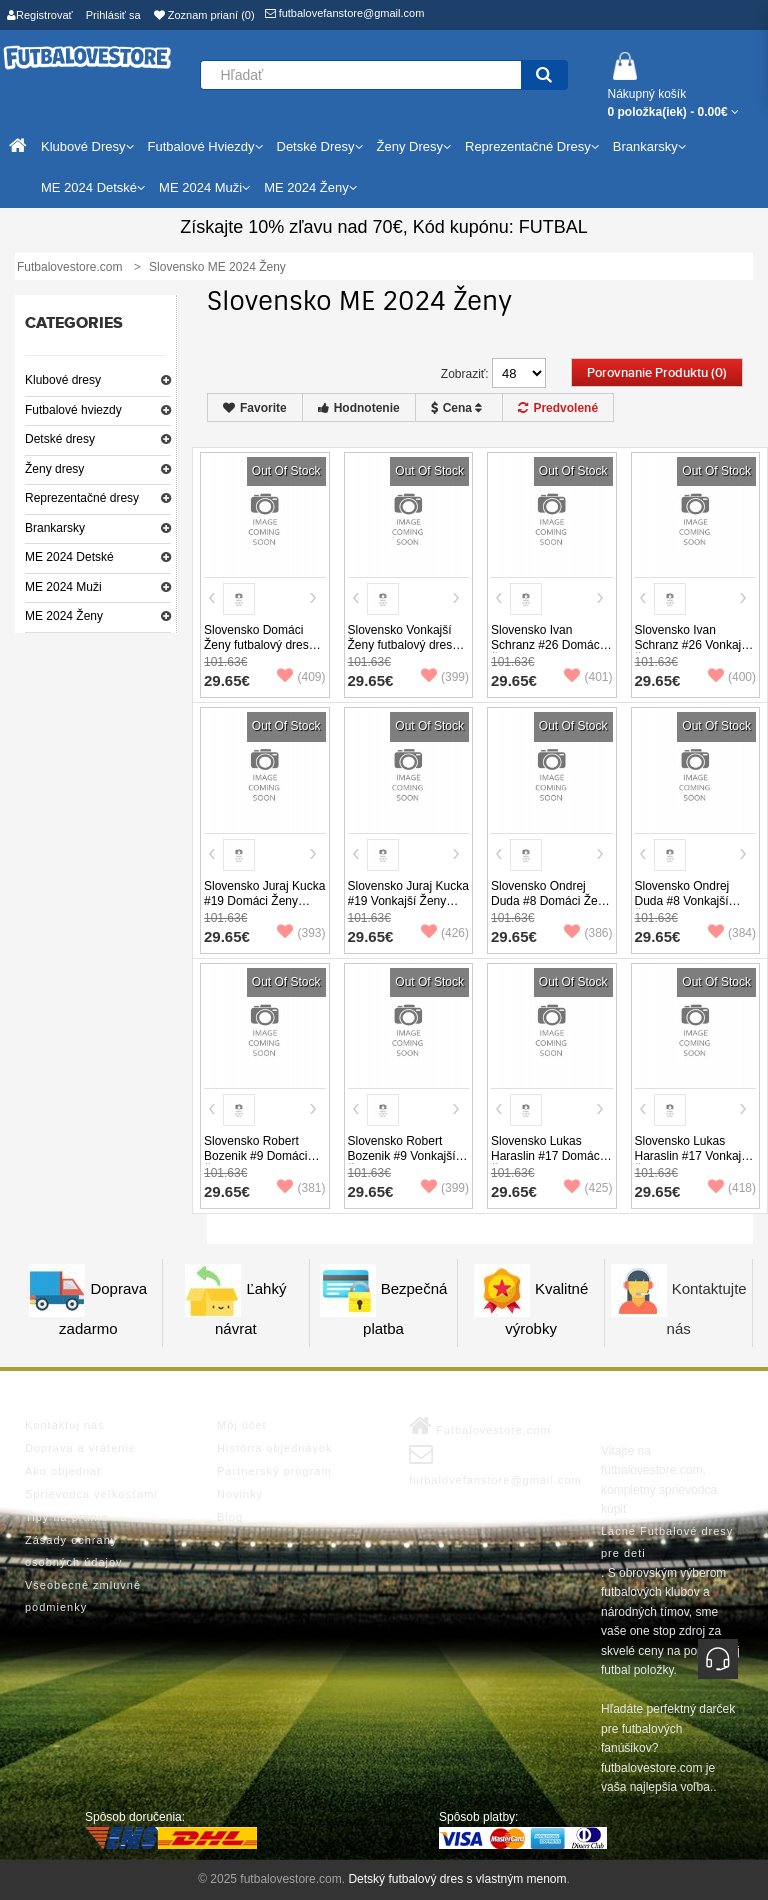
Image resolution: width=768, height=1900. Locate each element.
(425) (588, 1188)
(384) (732, 933)
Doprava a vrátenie (80, 1448)
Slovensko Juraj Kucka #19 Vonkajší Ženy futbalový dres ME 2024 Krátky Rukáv (408, 908)
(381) (301, 1188)
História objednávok (275, 1448)
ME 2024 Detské (69, 557)
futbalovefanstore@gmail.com (345, 13)
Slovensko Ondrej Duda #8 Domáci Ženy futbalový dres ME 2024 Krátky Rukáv (550, 908)
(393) (301, 933)
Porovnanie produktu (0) (657, 373)
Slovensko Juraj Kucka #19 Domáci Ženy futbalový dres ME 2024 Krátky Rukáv (264, 908)
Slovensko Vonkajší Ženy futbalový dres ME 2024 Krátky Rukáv (400, 652)
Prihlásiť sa (113, 15)
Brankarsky (55, 528)
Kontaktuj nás (65, 1425)
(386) (588, 933)
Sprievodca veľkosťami (91, 1494)
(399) (445, 677)
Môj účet (242, 1425)
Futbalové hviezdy (73, 410)
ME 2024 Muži (63, 587)
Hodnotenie (359, 408)
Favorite (255, 408)
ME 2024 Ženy (64, 616)
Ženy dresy (54, 469)
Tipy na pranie (66, 1517)
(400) (732, 677)
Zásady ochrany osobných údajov (74, 1551)
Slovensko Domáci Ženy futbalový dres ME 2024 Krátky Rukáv (256, 652)
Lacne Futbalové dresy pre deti (667, 1542)
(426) (445, 933)
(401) (588, 677)
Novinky (240, 1494)
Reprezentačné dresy (82, 498)
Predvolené (558, 408)
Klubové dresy (63, 380)
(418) (732, 1188)
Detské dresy (60, 439)
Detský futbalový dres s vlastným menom (457, 1879)
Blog (230, 1517)
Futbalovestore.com (480, 1426)
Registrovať (40, 15)
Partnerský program (274, 1471)
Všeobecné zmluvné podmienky (83, 1596)
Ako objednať (63, 1471)
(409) (301, 677)
